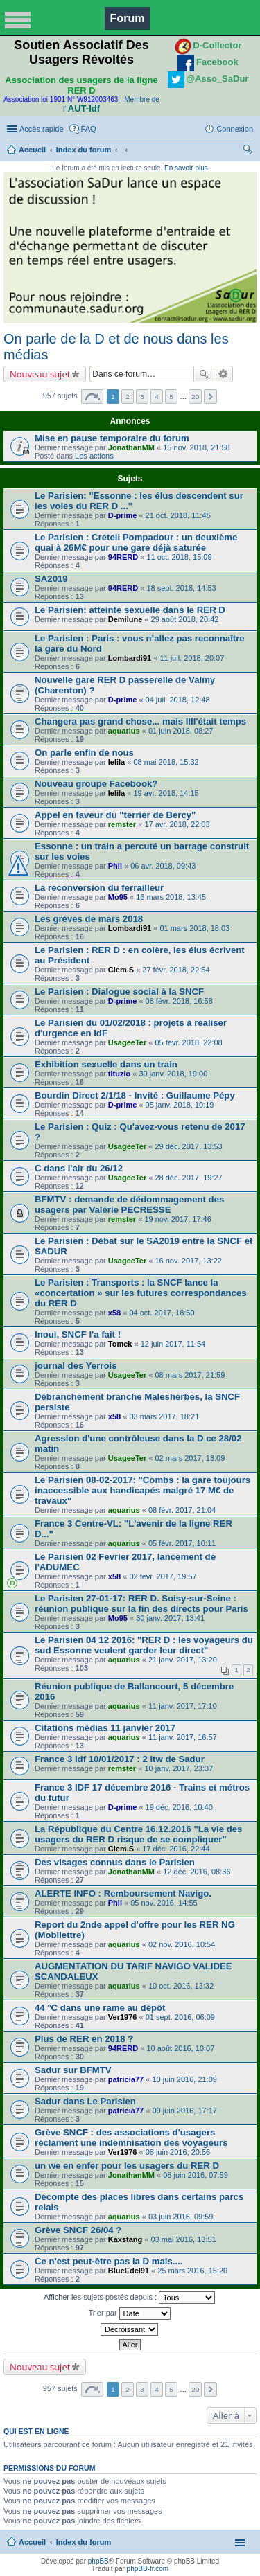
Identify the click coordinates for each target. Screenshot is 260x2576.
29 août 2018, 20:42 (185, 619)
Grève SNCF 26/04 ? (78, 2230)
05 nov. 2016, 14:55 (163, 1903)
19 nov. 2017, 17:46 (177, 1219)
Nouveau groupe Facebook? (96, 784)
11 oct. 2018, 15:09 (178, 557)
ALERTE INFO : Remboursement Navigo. (123, 1893)
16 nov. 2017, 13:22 (188, 1260)
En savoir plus (186, 168)
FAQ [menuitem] (88, 129)
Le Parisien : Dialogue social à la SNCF (119, 991)
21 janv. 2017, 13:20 (182, 1659)
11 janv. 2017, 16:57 (182, 1737)
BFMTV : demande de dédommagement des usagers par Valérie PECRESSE (129, 1204)
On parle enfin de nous (84, 752)
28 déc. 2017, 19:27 (188, 1177)
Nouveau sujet (40, 374)
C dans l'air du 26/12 (79, 1168)
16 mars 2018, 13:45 (171, 897)
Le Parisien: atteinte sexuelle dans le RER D (130, 610)
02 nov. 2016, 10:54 (181, 1944)
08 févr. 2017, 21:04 (182, 1510)
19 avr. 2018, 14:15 (165, 793)
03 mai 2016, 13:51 (183, 2239)
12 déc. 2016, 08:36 (196, 1871)
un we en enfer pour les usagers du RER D (127, 2165)
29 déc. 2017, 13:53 (188, 1146)
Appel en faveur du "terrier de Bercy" (115, 815)
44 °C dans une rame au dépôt (100, 2007)
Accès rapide (41, 129)
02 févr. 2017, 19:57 (162, 1576)
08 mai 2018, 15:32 (165, 762)
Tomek (120, 1344)
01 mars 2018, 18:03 (194, 928)
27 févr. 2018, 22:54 (175, 970)
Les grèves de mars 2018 (89, 919)
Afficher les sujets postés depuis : (129, 2297)
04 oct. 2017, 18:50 (161, 1312)
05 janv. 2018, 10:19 (180, 1105)
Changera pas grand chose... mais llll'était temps (140, 721)
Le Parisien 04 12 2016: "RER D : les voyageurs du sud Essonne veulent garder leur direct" (144, 1645)
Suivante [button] (210, 396)
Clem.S (121, 970)
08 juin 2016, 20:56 (178, 2152)
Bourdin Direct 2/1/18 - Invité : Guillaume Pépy (135, 1095)
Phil (115, 866)
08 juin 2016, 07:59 (195, 2175)
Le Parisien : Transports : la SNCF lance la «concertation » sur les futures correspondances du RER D (141, 1292)
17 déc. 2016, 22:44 (175, 1849)
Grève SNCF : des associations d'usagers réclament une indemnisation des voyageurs (131, 2137)
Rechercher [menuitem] (247, 151)
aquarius (124, 731)
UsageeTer (127, 1042)
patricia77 (126, 2079)
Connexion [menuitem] (234, 129)
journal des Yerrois (76, 1365)
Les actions (94, 456)
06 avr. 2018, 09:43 (163, 866)
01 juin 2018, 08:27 (181, 731)
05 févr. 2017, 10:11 (182, 1543)
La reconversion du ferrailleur (99, 887)
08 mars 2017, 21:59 (190, 1375)
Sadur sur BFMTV (73, 2070)
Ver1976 (122, 2017)
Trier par (129, 2313)
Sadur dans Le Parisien (85, 2101)
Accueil (32, 149)
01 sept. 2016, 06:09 (180, 2017)
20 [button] (195, 396)
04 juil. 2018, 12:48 (178, 699)
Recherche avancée (223, 374)
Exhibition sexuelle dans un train (106, 1064)
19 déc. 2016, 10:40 (179, 1807)
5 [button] (171, 396)
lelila (116, 762)
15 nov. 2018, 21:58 (196, 447)
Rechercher (203, 374)
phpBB (98, 2561)
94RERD (123, 557)
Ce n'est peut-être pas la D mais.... (108, 2261)
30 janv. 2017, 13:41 (170, 1618)
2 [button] (127, 396)
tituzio (119, 1073)
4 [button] (157, 396)
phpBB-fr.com (148, 2569)
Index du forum (83, 149)
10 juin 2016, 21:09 (184, 2079)
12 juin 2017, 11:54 (173, 1344)
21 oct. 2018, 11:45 (178, 515)
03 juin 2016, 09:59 (181, 2216)
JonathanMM (131, 447)
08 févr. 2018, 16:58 (179, 1001)
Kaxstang (125, 2239)
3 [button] (142, 396)
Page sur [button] (92, 396)
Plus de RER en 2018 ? (84, 2039)
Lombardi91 (129, 658)
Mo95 (118, 897)
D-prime (122, 515)
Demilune (125, 619)
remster (122, 824)
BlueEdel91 (128, 2270)
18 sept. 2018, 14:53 (181, 588)
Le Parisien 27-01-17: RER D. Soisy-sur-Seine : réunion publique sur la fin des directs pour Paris (141, 1603)
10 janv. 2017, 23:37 (178, 1768)
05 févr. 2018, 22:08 (188, 1042)
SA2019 (51, 579)
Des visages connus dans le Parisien (115, 1862)
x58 (114, 1312)
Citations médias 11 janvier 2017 (105, 1728)
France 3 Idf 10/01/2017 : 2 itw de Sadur (120, 1759)
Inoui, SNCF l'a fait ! (78, 1334)
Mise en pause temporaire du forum (112, 438)
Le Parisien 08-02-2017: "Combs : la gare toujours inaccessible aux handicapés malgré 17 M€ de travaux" (142, 1490)
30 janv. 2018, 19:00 (173, 1073)
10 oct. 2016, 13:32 (181, 1986)
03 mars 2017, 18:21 (164, 1416)
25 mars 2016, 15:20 (192, 2270)
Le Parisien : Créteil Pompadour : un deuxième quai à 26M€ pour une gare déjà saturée (136, 542)
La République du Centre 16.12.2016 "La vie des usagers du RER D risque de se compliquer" (138, 1834)
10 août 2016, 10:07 (180, 2048)
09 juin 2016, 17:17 (184, 2110)
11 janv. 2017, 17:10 (182, 1706)
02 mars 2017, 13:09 (190, 1458)
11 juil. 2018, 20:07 (191, 658)
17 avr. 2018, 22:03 (176, 824)
